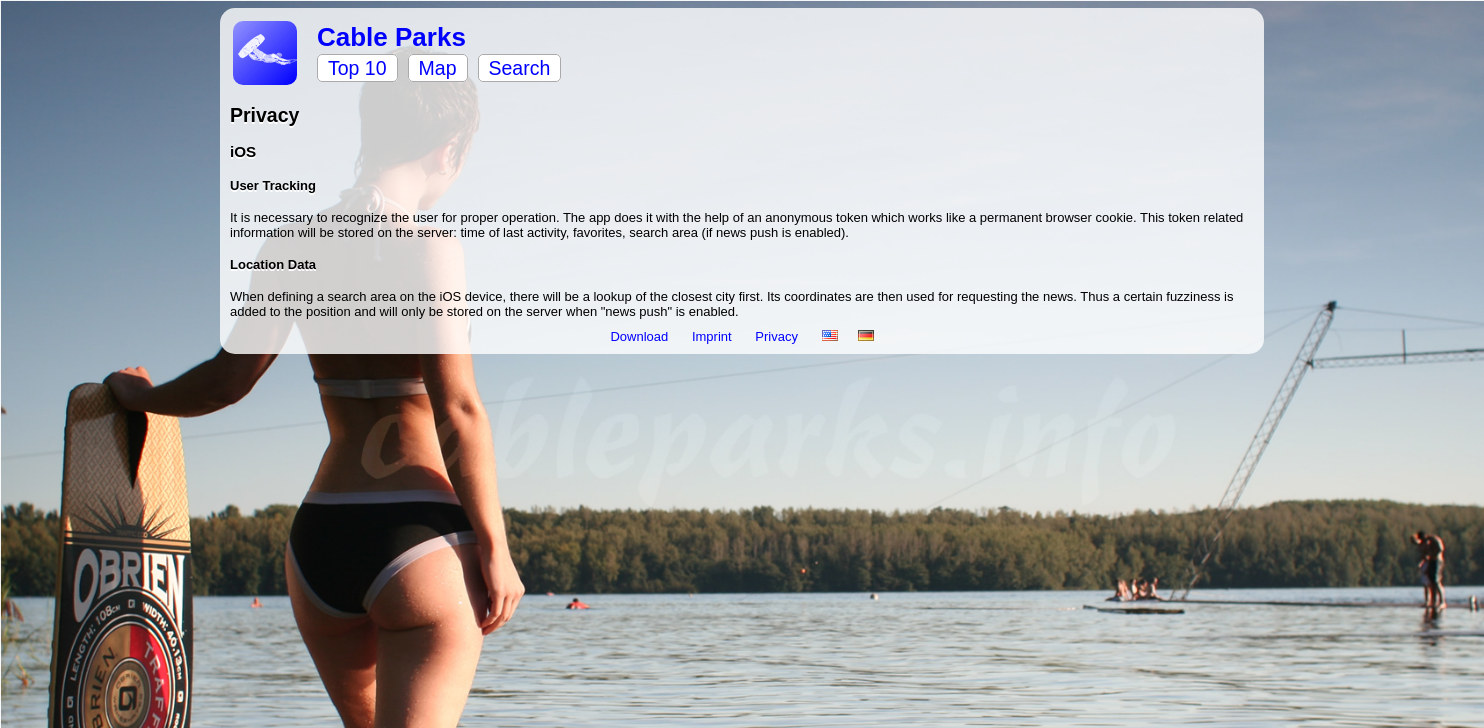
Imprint (713, 336)
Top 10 (357, 68)
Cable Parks (391, 37)
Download (640, 336)
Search (520, 68)
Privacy (778, 336)
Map (438, 68)
